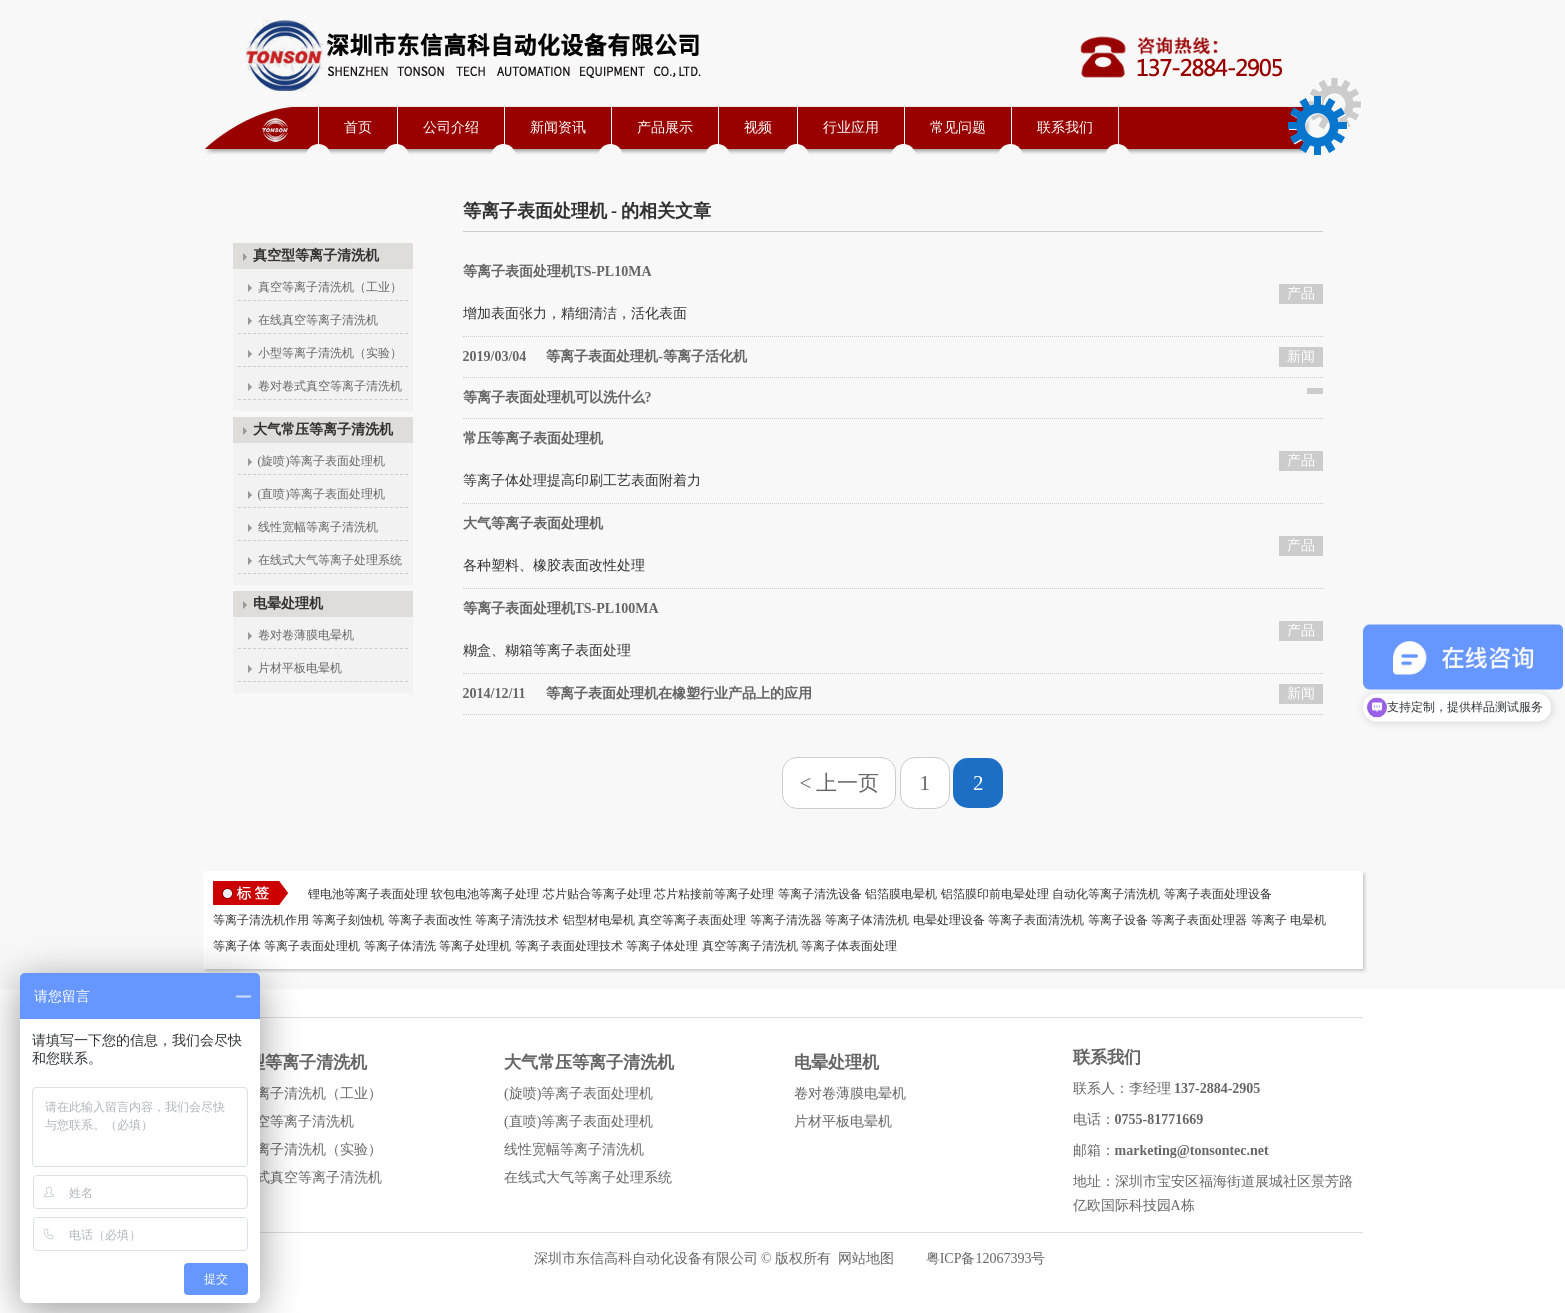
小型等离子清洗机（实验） (330, 353)
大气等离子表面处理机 (533, 523)
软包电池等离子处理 (485, 894)
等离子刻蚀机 (348, 920)
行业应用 (851, 127)
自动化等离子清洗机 (1106, 894)
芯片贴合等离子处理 (597, 894)
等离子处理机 (475, 946)
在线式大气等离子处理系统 (330, 560)
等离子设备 (1118, 920)
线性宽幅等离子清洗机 (318, 527)
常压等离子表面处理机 (533, 438)
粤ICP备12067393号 (986, 1258)
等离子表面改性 (430, 920)
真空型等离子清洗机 (316, 255)
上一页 (847, 783)
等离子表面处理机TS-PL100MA (561, 608)
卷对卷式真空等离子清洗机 (330, 386)
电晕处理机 (288, 603)
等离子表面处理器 (1199, 920)
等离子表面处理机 (312, 946)
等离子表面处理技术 (569, 946)
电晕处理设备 (949, 920)
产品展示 (665, 127)
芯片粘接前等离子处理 (714, 894)
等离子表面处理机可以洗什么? (557, 397)
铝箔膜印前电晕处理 (995, 894)
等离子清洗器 (786, 920)
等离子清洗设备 (820, 894)
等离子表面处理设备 (1218, 894)
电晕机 (1308, 920)
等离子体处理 (662, 946)
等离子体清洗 (400, 946)
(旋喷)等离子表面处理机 (322, 461)
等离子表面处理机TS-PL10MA (557, 271)
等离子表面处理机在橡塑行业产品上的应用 (637, 693)
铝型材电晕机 (599, 920)
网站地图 (866, 1258)
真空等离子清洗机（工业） (330, 287)
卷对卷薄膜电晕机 (306, 635)
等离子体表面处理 (849, 946)
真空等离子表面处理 (692, 920)
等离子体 (237, 946)
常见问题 (958, 127)
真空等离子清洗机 (750, 946)
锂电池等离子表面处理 (368, 894)
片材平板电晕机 (300, 668)
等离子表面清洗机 (1036, 920)
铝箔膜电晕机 (901, 894)
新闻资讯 (558, 127)
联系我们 (1065, 127)
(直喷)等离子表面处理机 (322, 494)
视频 (758, 127)
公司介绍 (451, 127)
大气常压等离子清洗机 (323, 429)
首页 (358, 127)
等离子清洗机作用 (261, 920)
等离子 (1269, 920)
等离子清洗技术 (517, 920)
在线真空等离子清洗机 (318, 320)
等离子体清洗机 (867, 920)
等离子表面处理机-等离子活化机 (605, 356)
